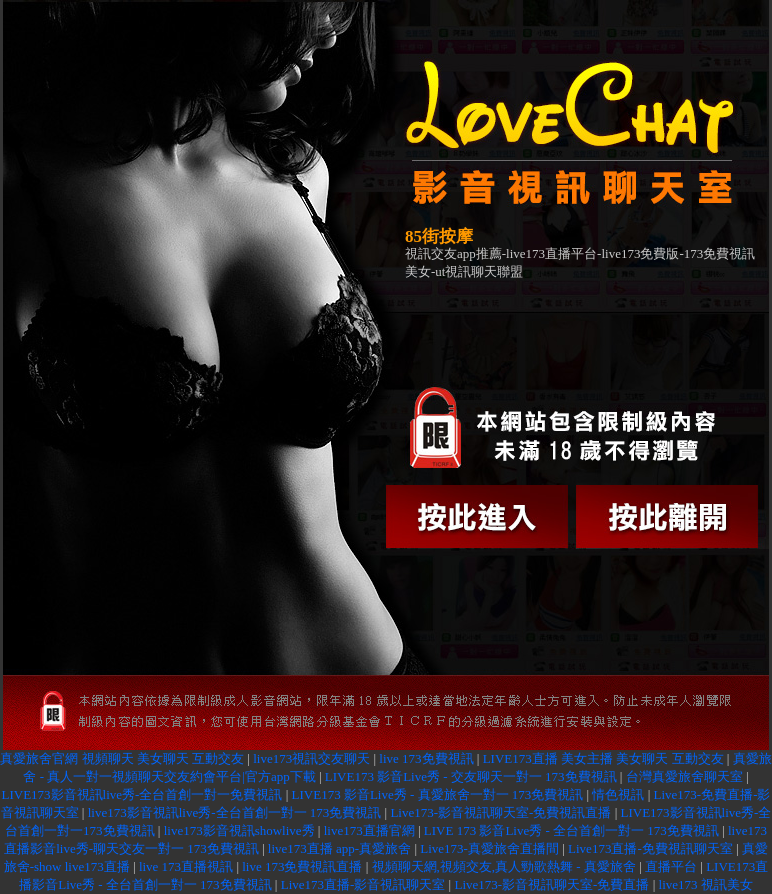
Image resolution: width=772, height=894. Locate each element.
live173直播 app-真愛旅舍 (339, 848)
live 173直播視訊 (186, 866)
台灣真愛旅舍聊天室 (684, 776)
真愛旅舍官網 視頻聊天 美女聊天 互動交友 (122, 758)
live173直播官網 (369, 830)
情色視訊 (618, 794)
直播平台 (671, 866)
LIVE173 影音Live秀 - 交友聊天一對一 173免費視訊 (471, 776)
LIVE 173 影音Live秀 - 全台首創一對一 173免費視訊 (571, 830)
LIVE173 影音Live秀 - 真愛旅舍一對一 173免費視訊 (438, 794)
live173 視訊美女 (706, 884)
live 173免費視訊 (426, 758)
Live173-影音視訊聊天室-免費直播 (551, 884)
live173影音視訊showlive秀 (239, 830)
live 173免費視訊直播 (302, 866)
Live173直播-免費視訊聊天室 (650, 848)
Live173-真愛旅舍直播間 (489, 848)
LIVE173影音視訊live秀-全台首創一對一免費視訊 (142, 794)
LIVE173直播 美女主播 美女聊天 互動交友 (603, 758)
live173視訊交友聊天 (311, 758)
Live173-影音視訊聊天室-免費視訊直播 (500, 812)
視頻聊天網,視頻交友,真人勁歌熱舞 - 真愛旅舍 (504, 866)
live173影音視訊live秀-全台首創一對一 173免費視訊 (235, 812)
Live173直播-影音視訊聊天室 (363, 884)
